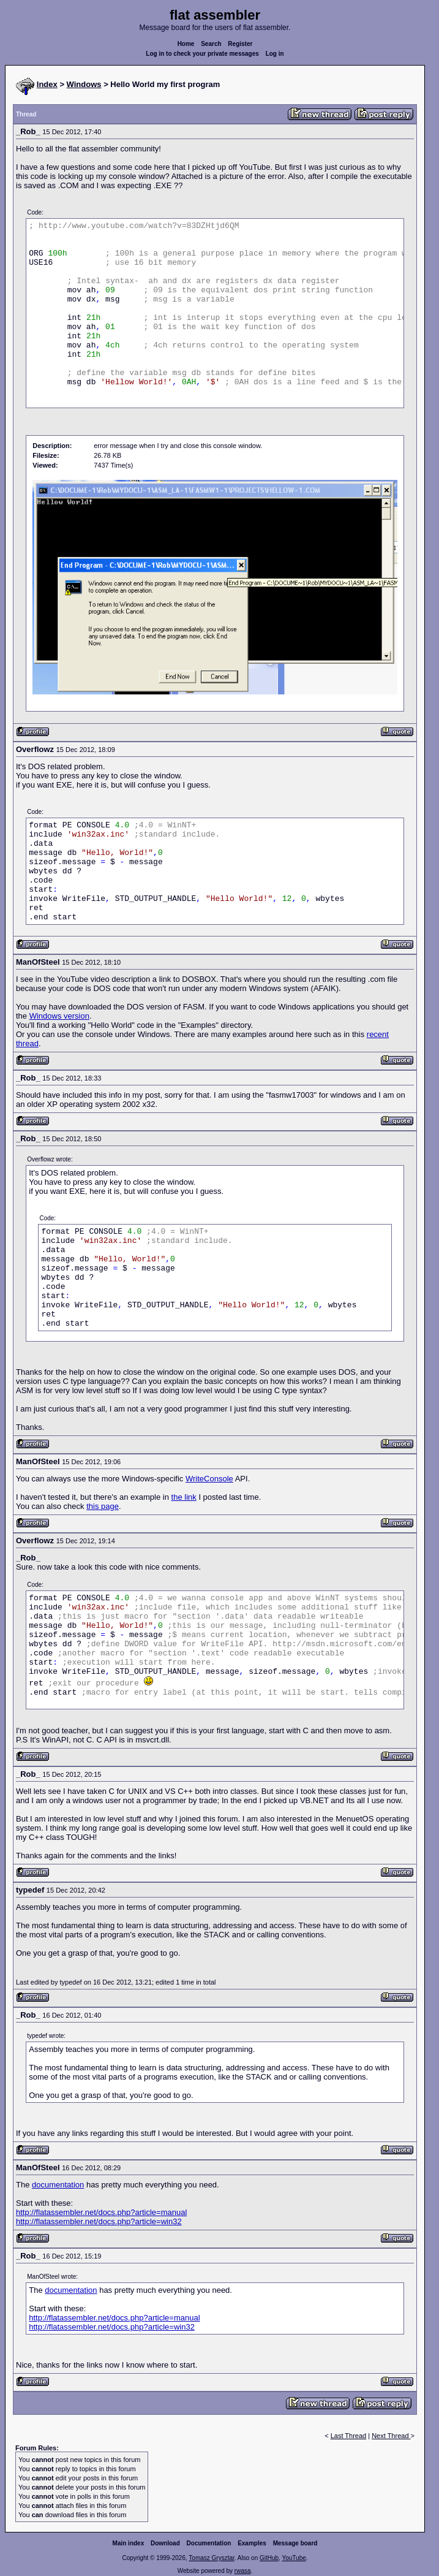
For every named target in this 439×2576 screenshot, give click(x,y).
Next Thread (391, 2435)
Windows (84, 84)
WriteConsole (209, 1478)
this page (102, 1506)
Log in (275, 53)
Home (186, 43)
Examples (252, 2543)
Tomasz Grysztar (211, 2558)
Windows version (59, 1015)
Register (240, 43)
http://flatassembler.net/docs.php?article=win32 (99, 2221)
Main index (128, 2543)
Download (165, 2543)
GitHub (269, 2558)
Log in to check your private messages (202, 53)
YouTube (294, 2558)
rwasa (243, 2570)
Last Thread (349, 2435)
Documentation (209, 2543)
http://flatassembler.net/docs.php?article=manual (101, 2212)
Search (211, 43)
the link (184, 1497)
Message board (295, 2543)
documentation (58, 2184)
